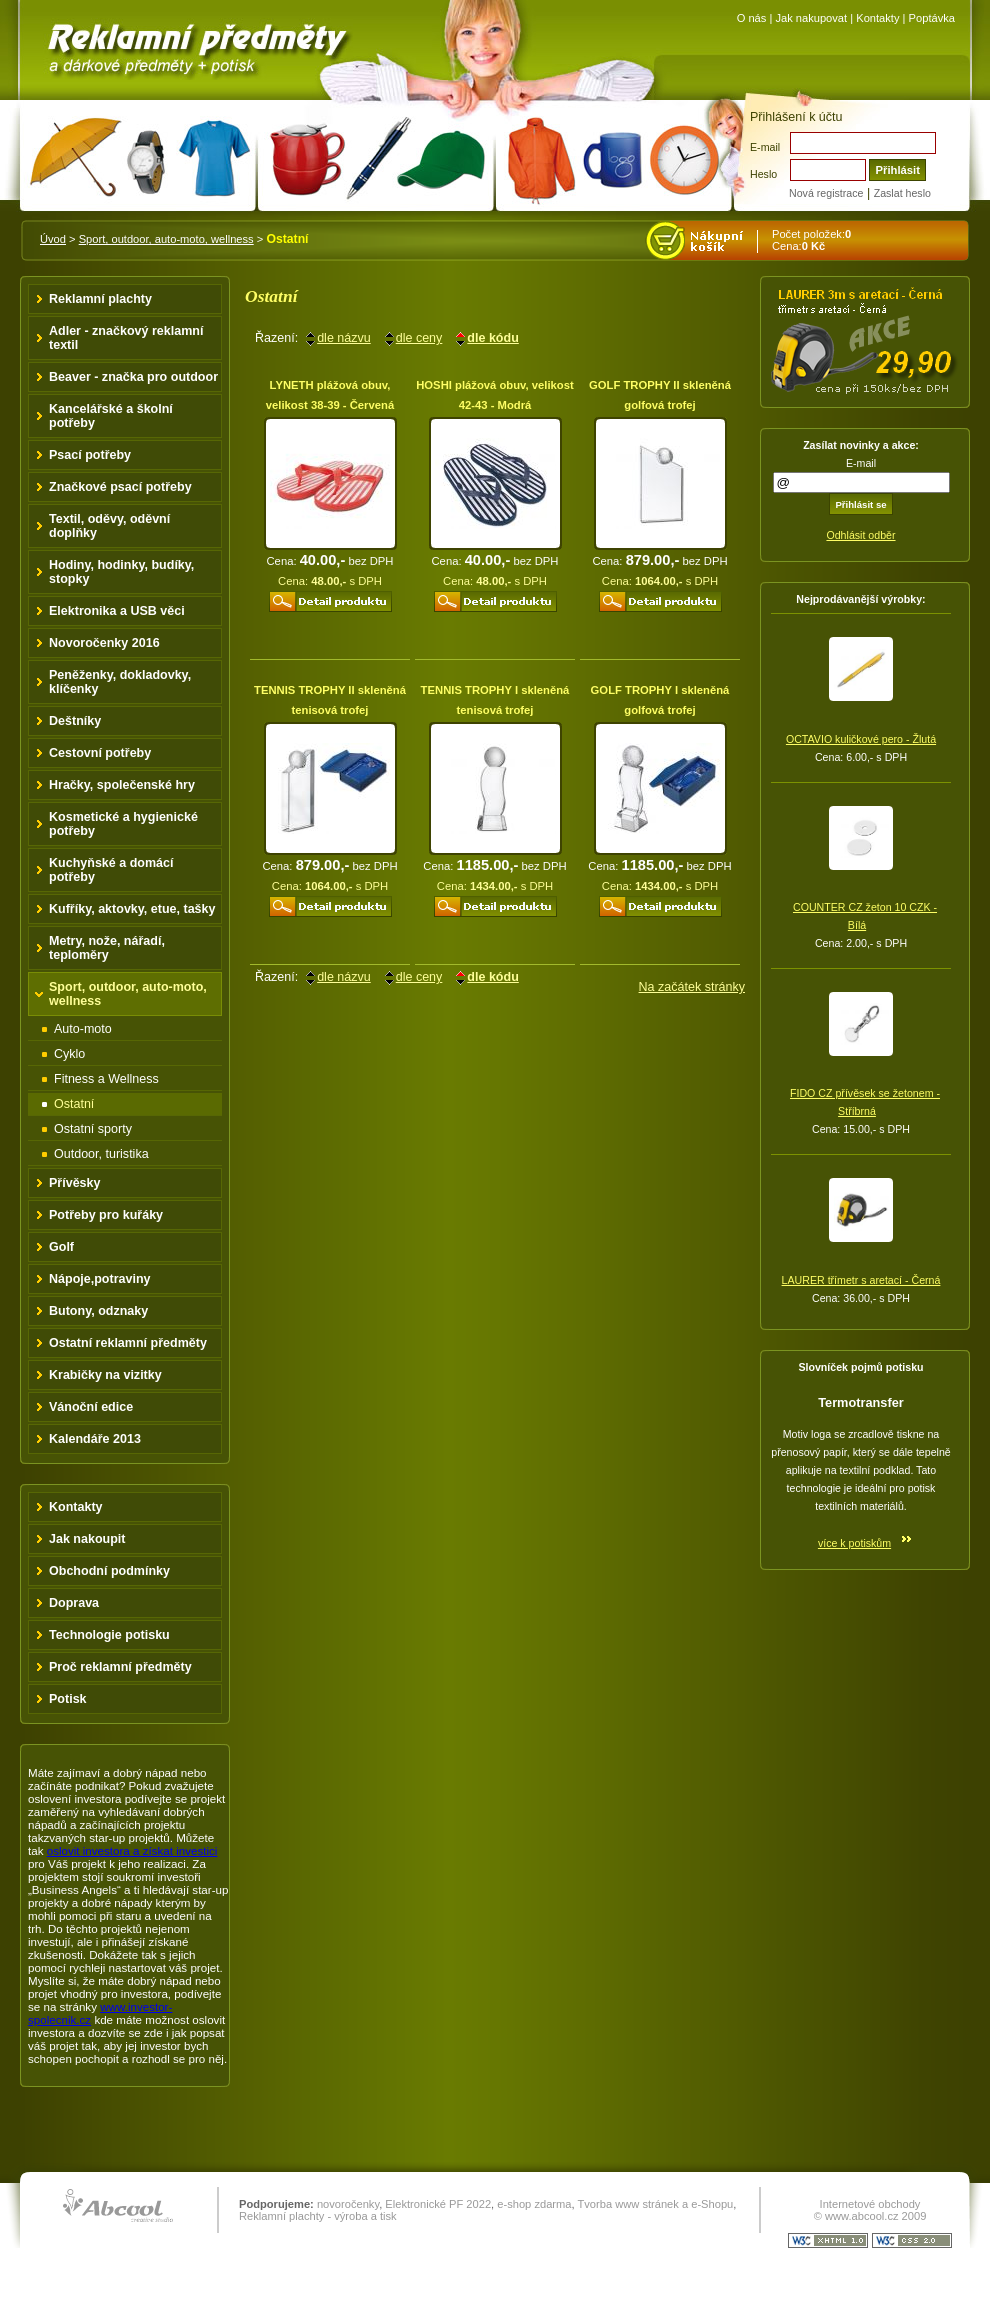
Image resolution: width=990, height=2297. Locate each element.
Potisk (68, 1699)
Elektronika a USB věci (117, 611)
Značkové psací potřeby (120, 487)
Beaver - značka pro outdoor (133, 377)
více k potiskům (854, 1543)
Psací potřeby (90, 455)
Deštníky (75, 721)
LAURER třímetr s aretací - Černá (861, 1280)
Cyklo (69, 1054)
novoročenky (348, 2204)
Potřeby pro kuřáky (106, 1215)
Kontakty (877, 18)
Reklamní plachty (100, 299)
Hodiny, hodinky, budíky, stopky (121, 572)
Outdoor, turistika (101, 1154)
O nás (752, 18)
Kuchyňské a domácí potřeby (111, 870)
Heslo (763, 174)
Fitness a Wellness (106, 1079)
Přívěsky (75, 1183)
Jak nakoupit (87, 1539)
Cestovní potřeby (100, 753)
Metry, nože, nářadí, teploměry (107, 948)
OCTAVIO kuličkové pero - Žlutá (861, 739)
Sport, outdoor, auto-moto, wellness (166, 239)
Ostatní (74, 1104)
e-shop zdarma (534, 2204)
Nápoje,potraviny (100, 1279)
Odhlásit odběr (860, 535)
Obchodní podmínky (109, 1571)
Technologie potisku (109, 1635)
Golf (61, 1247)
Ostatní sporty (93, 1129)
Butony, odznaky (98, 1311)
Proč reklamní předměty (120, 1667)
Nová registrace (826, 193)
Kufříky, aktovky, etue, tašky (132, 909)
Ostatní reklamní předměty (128, 1343)
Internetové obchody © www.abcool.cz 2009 (870, 2210)
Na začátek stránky (692, 987)
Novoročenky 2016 (104, 643)
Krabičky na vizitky (105, 1375)
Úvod (53, 239)
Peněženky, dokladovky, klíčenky (120, 682)
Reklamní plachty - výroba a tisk (318, 2216)
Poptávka (932, 18)
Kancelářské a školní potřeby (111, 416)
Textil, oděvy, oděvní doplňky (109, 526)
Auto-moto (83, 1029)
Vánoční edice (91, 1407)
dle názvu (344, 338)
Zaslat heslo (902, 193)
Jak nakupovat (811, 18)
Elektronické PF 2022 (438, 2204)
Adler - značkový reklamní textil (126, 338)
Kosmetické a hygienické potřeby (123, 824)
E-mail (765, 147)
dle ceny (419, 338)
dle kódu (492, 338)
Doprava (74, 1603)
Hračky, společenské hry (122, 785)
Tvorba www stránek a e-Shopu (655, 2204)
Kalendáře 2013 (95, 1439)
